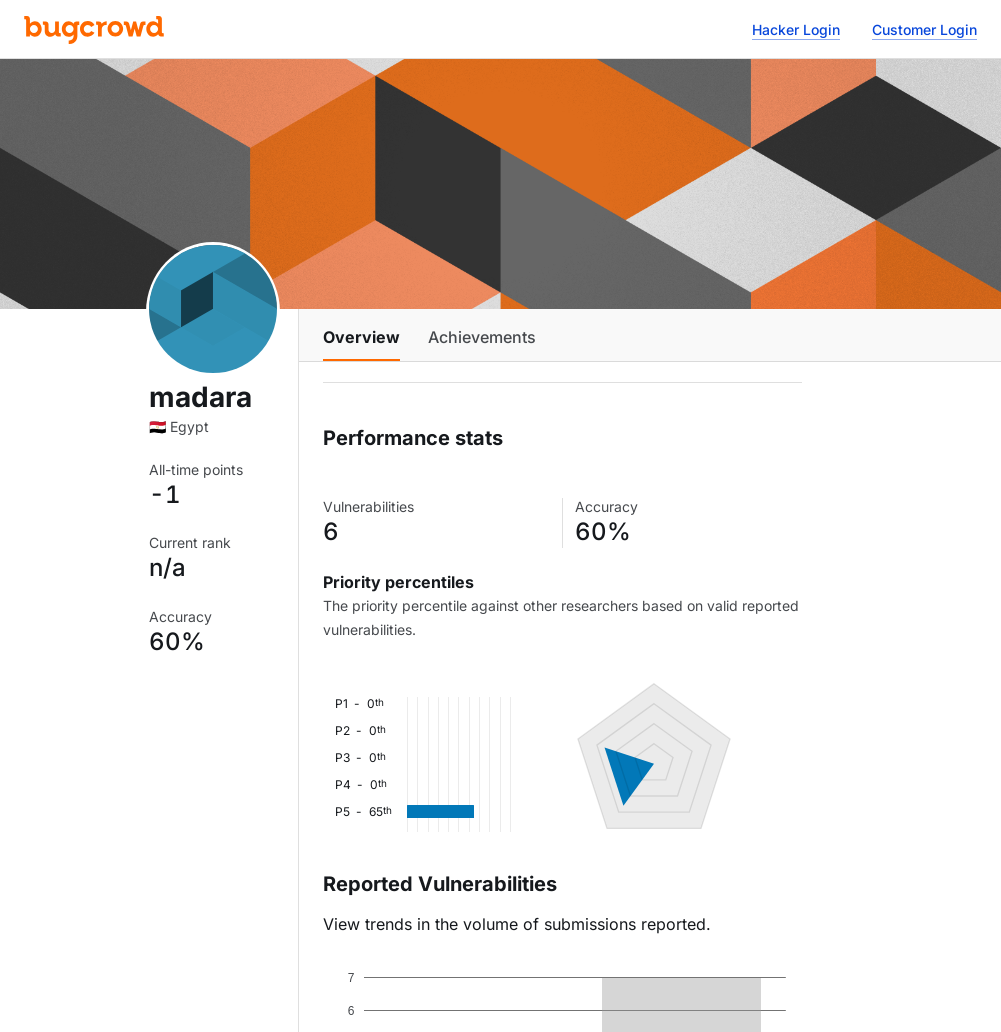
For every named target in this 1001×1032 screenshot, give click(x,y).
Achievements (482, 337)
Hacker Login (796, 29)
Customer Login (924, 29)
